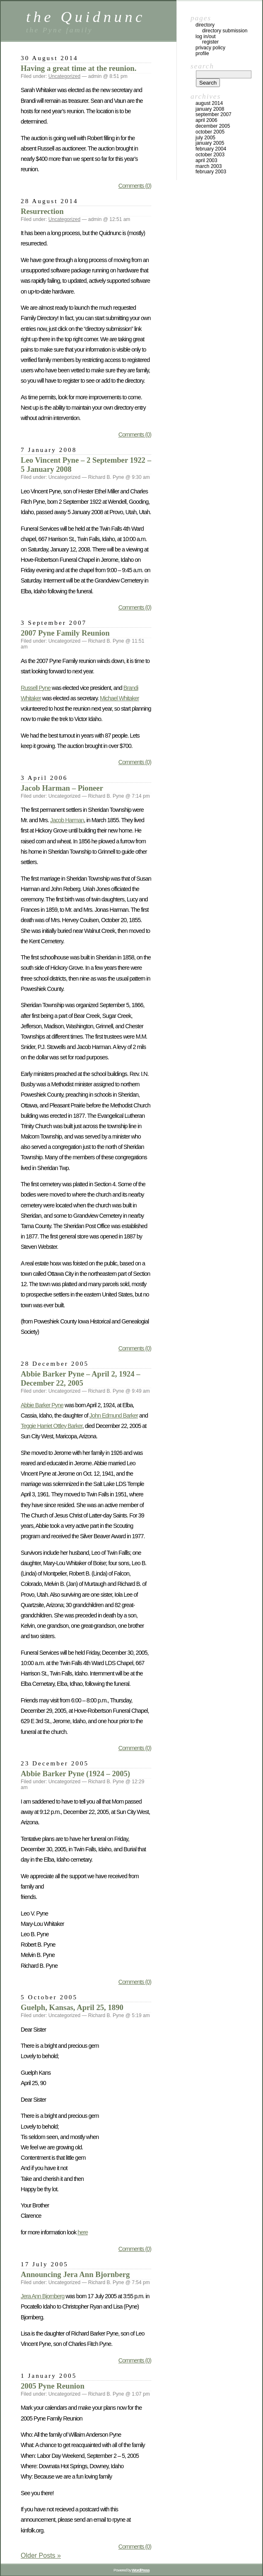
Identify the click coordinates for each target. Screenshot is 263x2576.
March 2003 (208, 166)
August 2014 (209, 103)
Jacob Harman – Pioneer (62, 788)
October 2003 (209, 155)
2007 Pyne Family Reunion (65, 633)
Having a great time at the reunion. (78, 68)
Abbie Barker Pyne (42, 1405)
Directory (205, 25)
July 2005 (205, 138)
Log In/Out (205, 36)
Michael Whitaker (119, 698)
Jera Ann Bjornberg (42, 2296)
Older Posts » (41, 2555)
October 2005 (209, 132)
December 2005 (212, 126)
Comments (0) (134, 185)
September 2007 (213, 114)
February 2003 (210, 172)
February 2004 (210, 149)
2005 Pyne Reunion (52, 2386)
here (82, 2232)
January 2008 (209, 109)
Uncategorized (64, 76)
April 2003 (206, 160)
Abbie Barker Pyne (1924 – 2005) (75, 1773)
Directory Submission (224, 31)
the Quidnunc (85, 16)
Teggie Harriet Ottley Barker (51, 1426)
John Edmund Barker (113, 1415)
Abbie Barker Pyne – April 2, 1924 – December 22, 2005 (80, 1378)
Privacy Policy (210, 48)
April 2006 (206, 120)
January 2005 (209, 143)
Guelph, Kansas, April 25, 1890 (72, 2007)
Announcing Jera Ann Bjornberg (75, 2274)
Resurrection (42, 211)
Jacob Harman (67, 820)
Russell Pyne (36, 688)
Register (210, 42)
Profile (202, 53)
